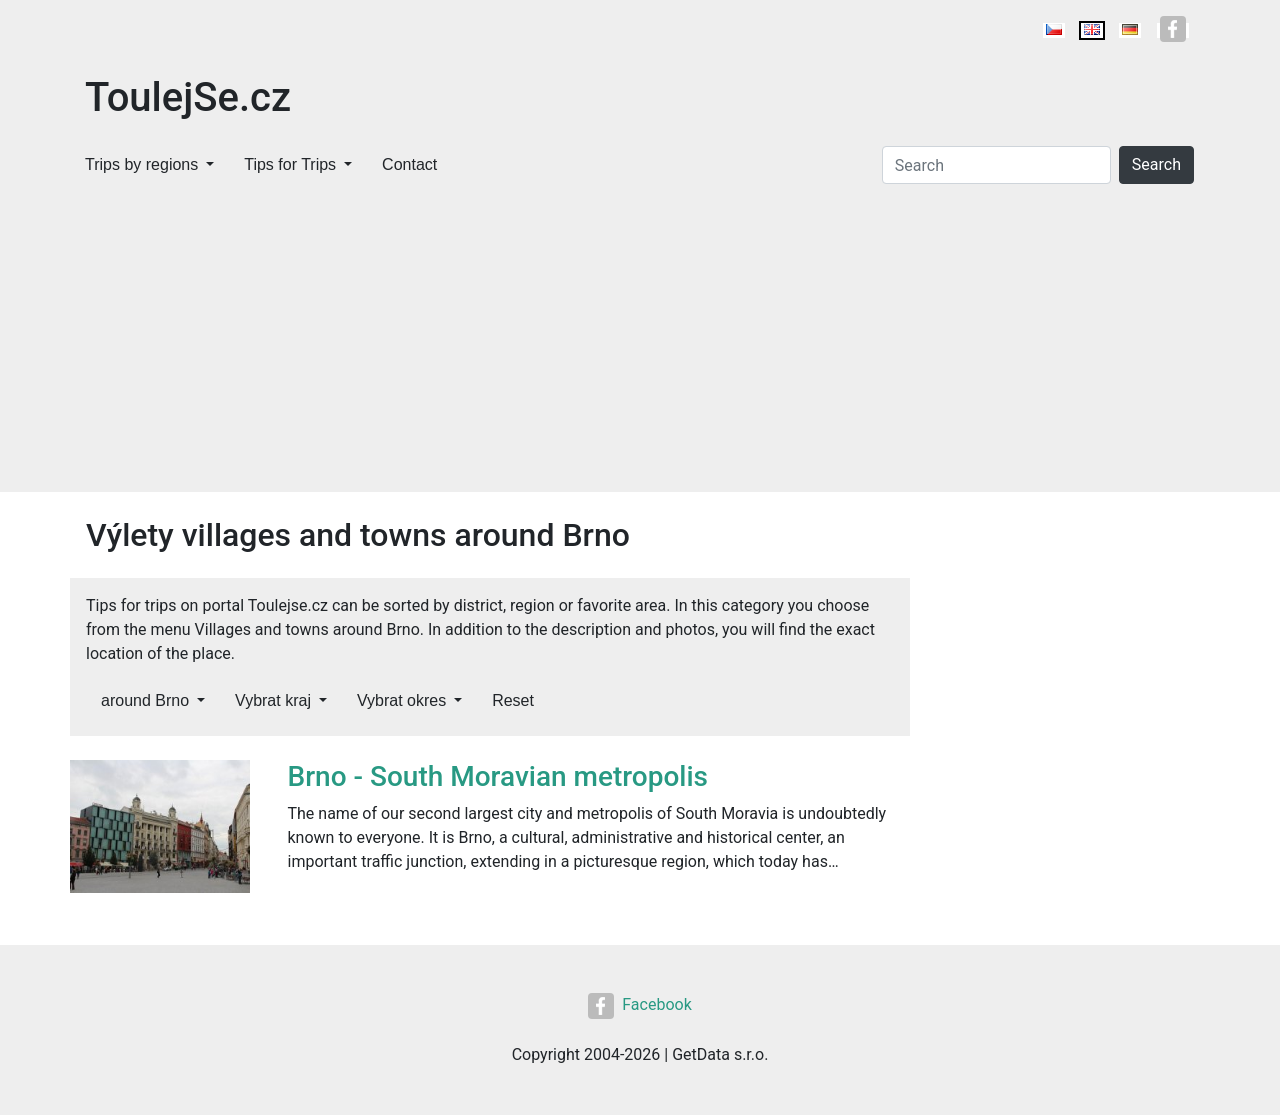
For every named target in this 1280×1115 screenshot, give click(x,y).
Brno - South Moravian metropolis (498, 776)
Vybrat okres (401, 700)
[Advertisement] (640, 342)
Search (1156, 164)
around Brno (145, 700)
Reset (513, 700)
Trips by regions (141, 164)
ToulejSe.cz (188, 97)
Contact (409, 164)
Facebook (639, 1004)
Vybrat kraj (273, 700)
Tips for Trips (290, 164)
